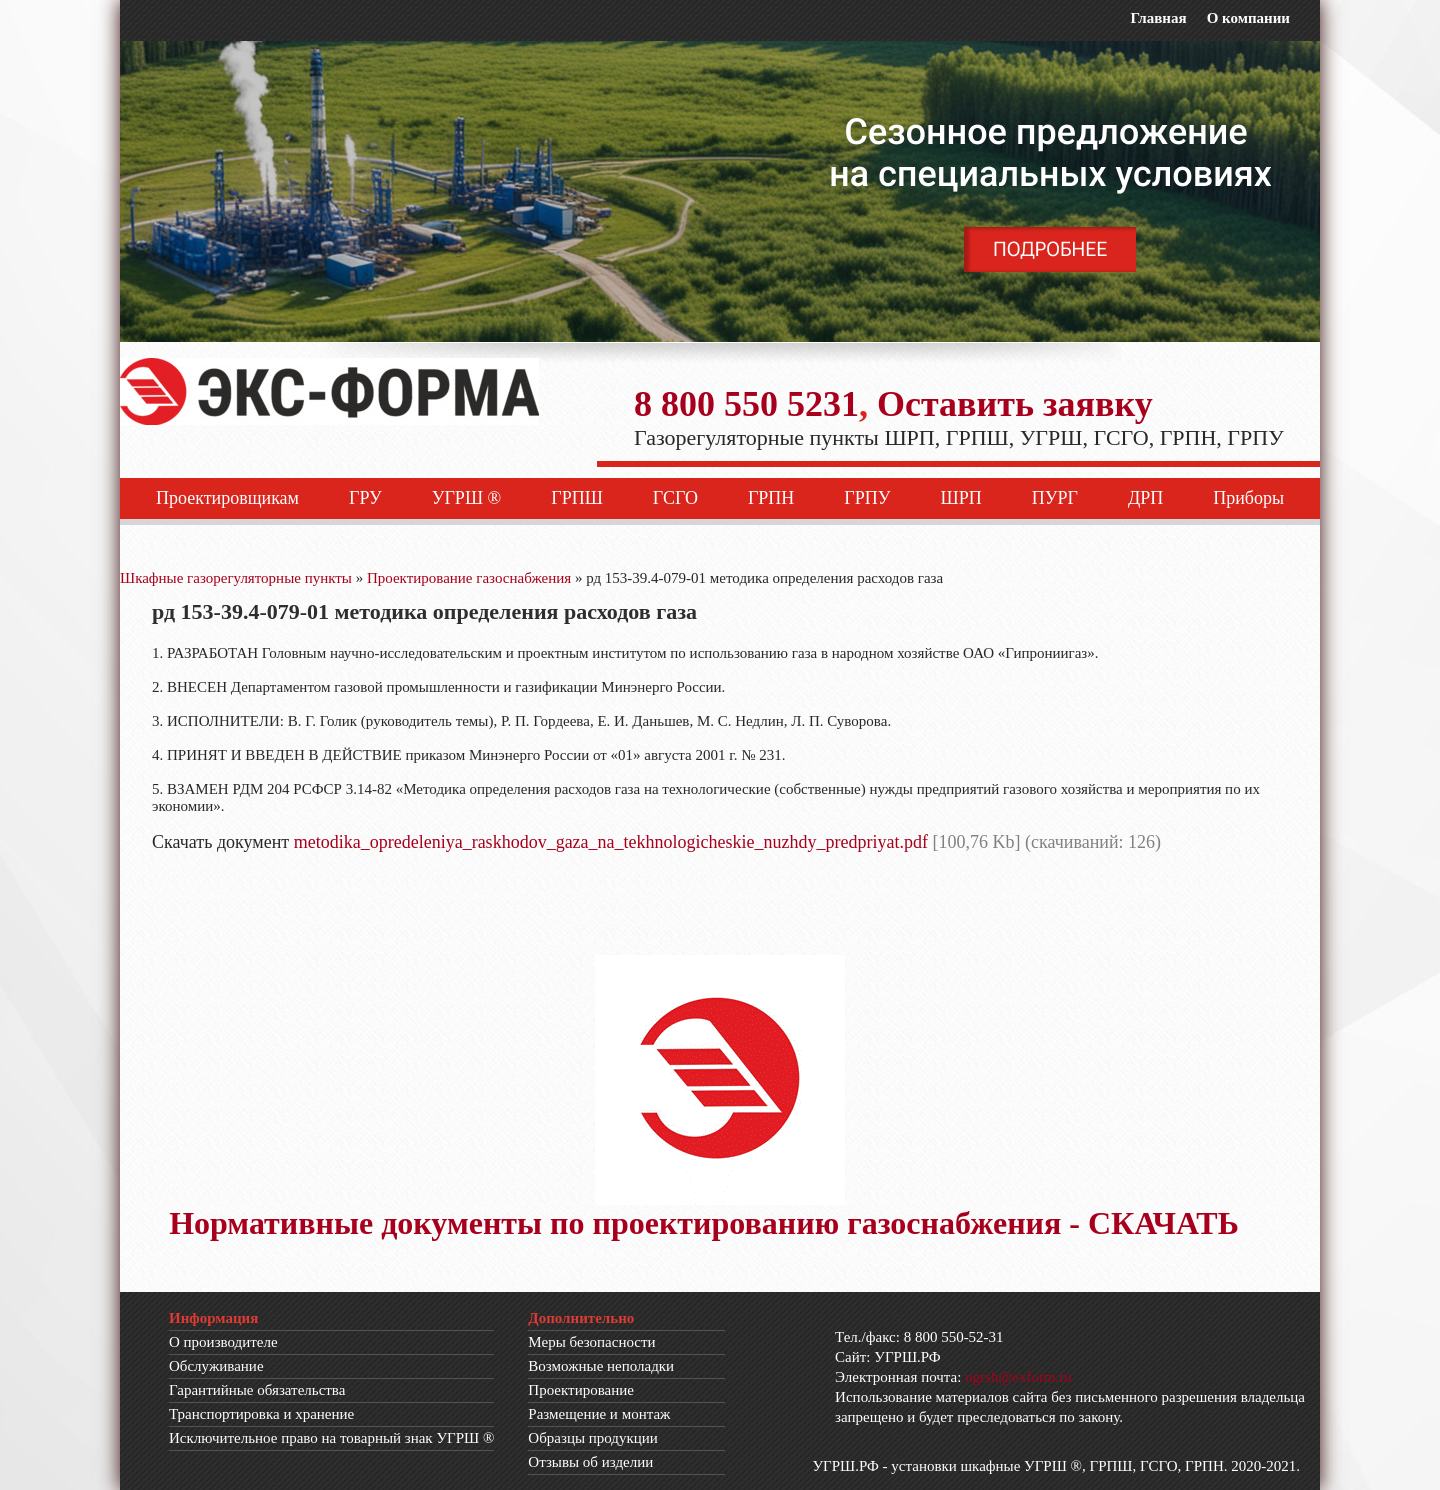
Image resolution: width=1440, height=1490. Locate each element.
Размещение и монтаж (599, 1414)
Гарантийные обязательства (257, 1390)
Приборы (1248, 498)
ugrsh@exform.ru (1018, 1377)
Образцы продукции (593, 1438)
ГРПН (771, 498)
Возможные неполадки (601, 1366)
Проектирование (581, 1390)
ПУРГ (1055, 498)
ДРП (1145, 498)
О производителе (223, 1342)
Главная (1158, 18)
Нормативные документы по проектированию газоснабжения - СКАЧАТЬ (704, 1223)
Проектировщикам (227, 498)
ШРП (961, 498)
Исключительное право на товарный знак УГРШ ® (331, 1438)
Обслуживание (216, 1366)
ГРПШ (577, 498)
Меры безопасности (591, 1342)
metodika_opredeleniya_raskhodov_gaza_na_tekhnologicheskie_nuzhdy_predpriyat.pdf (611, 842)
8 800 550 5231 (746, 404)
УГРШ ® (467, 498)
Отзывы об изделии (590, 1462)
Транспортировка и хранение (261, 1414)
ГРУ (365, 498)
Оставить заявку (1015, 404)
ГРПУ (867, 498)
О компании (1248, 18)
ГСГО (675, 498)
